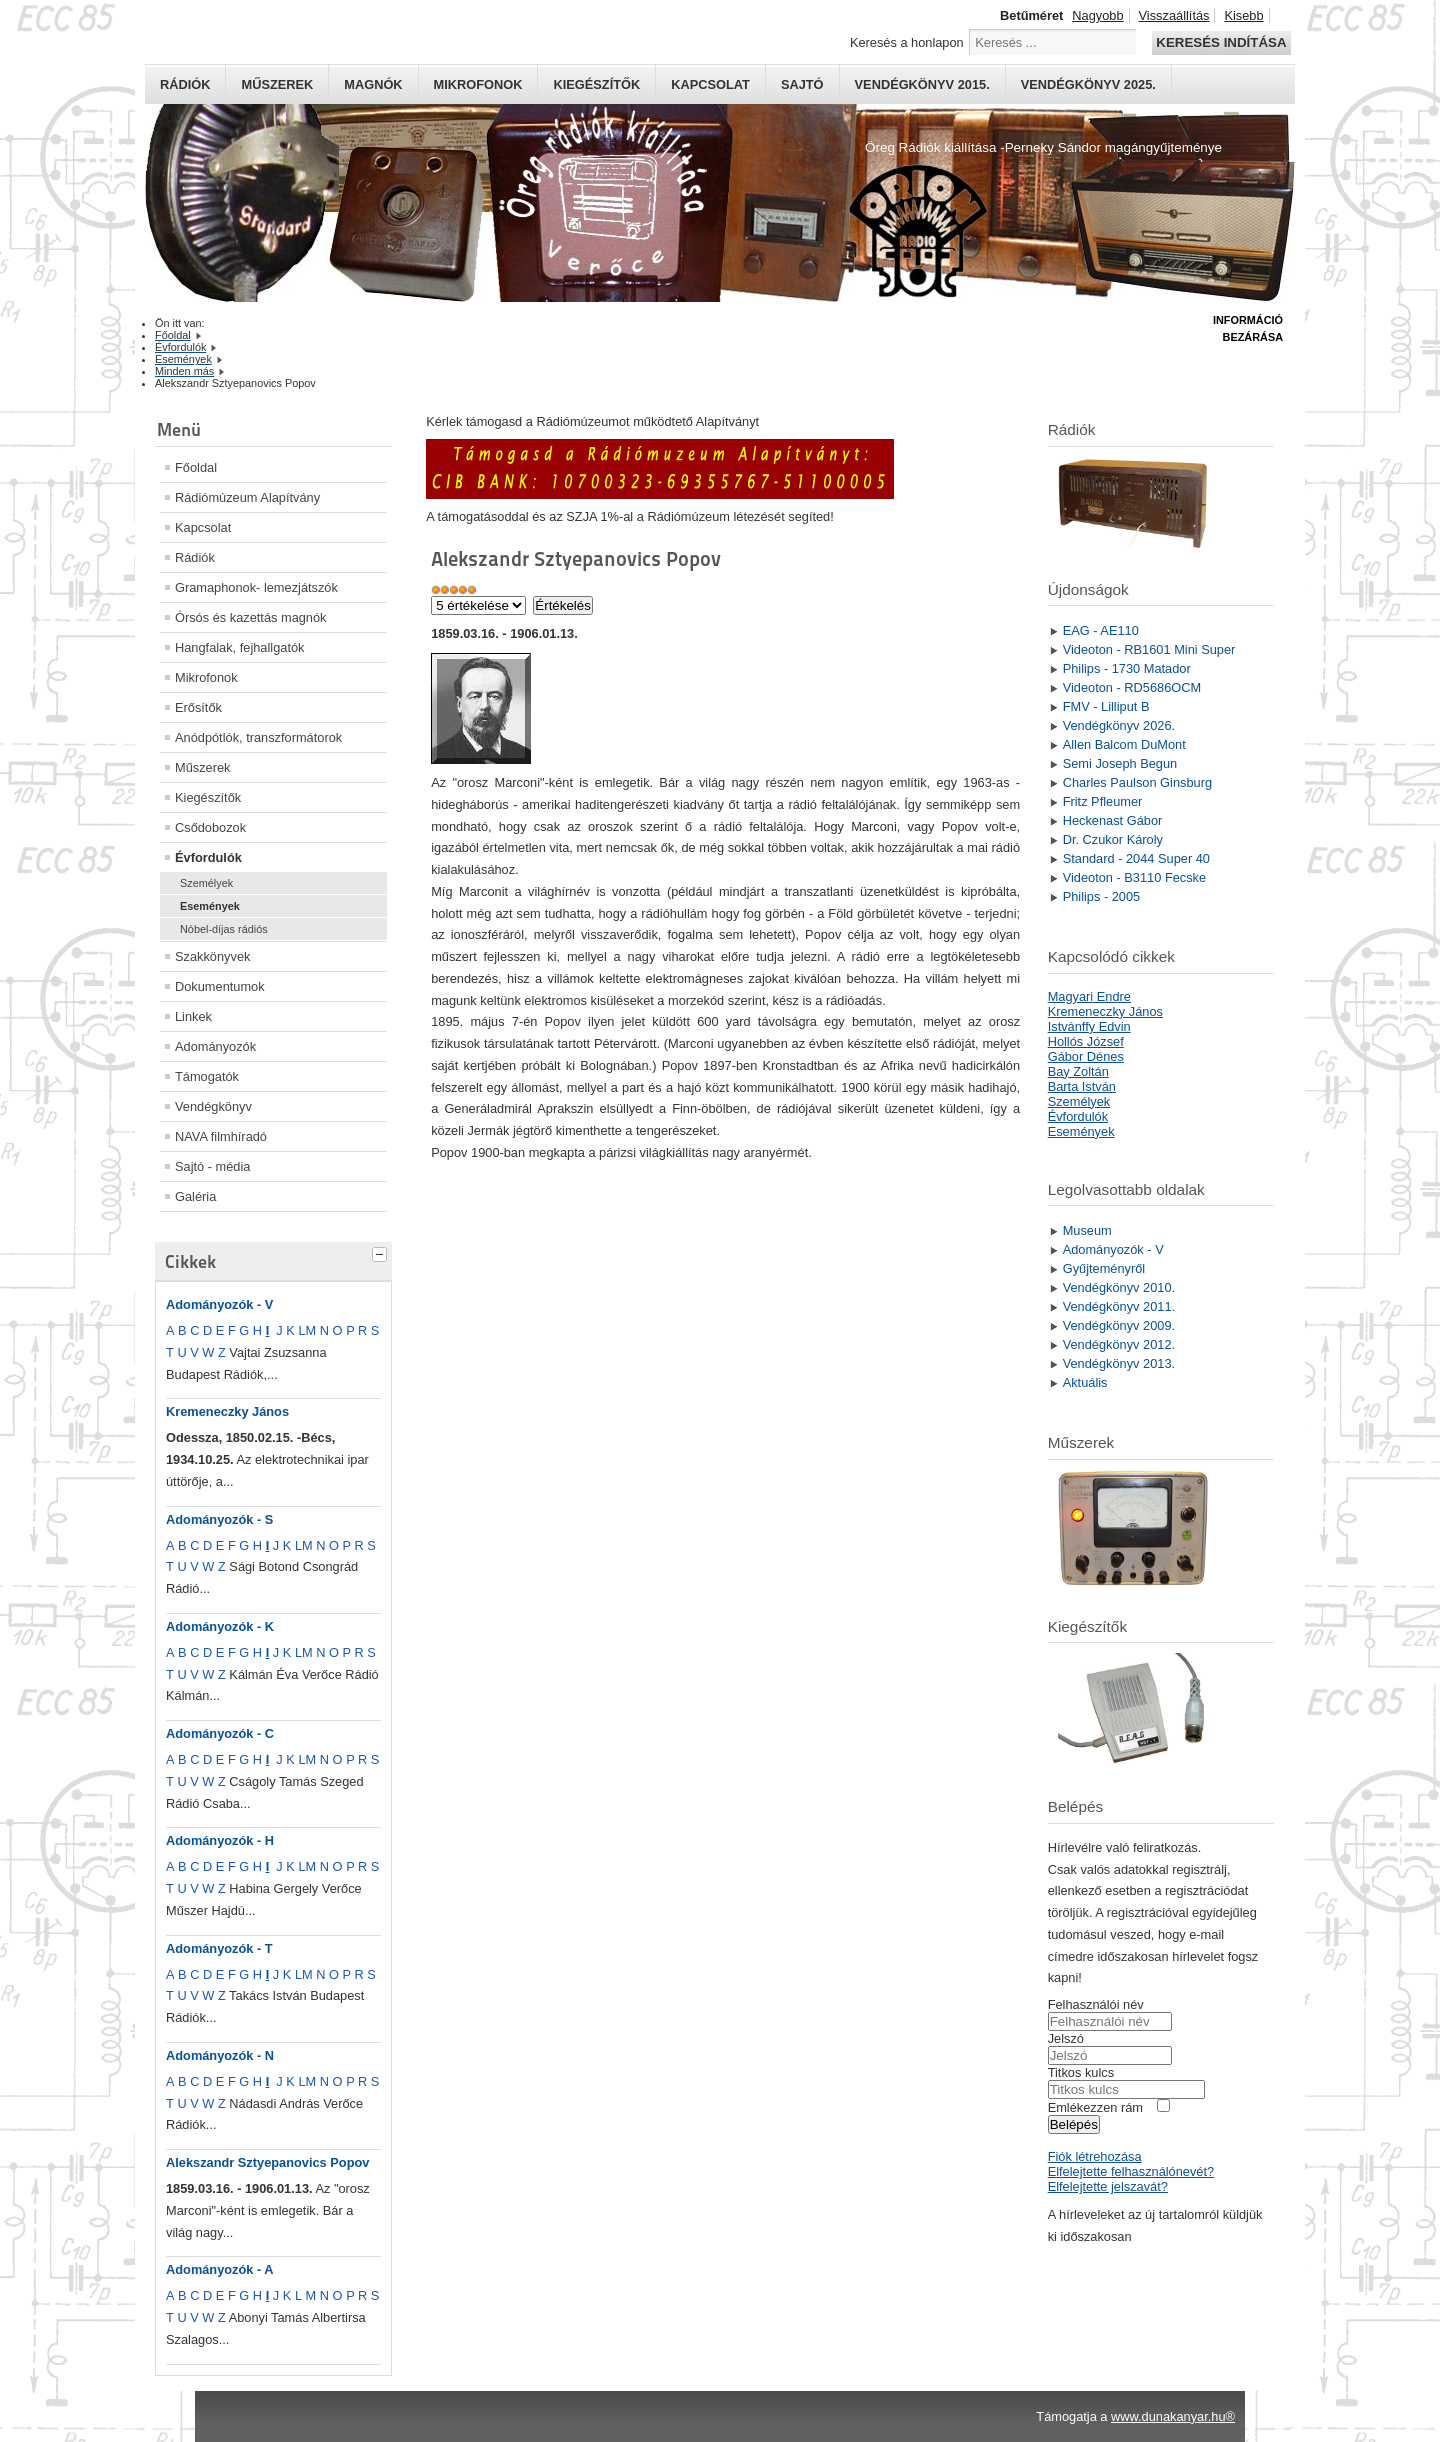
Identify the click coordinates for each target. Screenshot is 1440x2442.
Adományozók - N (220, 2055)
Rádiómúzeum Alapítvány (247, 497)
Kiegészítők (596, 84)
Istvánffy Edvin (1089, 1026)
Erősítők (198, 707)
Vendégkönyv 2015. (922, 84)
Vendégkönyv (213, 1106)
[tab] (382, 1252)
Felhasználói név (1096, 2004)
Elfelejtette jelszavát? (1108, 2186)
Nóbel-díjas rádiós (224, 929)
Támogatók (207, 1076)
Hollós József (1086, 1041)
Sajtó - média (212, 1166)
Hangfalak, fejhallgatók (239, 647)
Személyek (206, 883)
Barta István (1082, 1086)
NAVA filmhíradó (221, 1136)
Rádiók (185, 84)
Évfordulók (208, 857)
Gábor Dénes (1086, 1056)
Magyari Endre (1089, 996)
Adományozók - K (220, 1626)
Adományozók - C (220, 1733)
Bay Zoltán (1078, 1071)
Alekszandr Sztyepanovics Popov (267, 2162)
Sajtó (802, 84)
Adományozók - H (220, 1840)
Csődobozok (210, 827)
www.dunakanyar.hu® (1173, 2416)
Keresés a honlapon (907, 42)
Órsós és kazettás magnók (251, 617)
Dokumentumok (220, 986)
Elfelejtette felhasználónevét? (1131, 2171)
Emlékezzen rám (1095, 2107)
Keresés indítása (1221, 42)
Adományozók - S (219, 1519)
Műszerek (277, 84)
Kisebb (1243, 15)
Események (210, 906)
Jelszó (1066, 2038)
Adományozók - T (219, 1948)
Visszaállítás (1174, 15)
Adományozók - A (220, 2269)
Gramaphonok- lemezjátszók (256, 587)
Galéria (195, 1196)
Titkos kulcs (1081, 2072)
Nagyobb (1097, 15)
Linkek (193, 1016)
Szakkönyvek (212, 956)
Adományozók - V (219, 1304)
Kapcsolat (710, 84)
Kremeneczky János (227, 1411)
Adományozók (215, 1046)
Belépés (1074, 2124)
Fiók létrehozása (1095, 2156)
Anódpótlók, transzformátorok (258, 737)
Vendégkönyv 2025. (1088, 84)
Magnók (373, 84)
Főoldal (196, 467)
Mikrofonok (478, 84)
